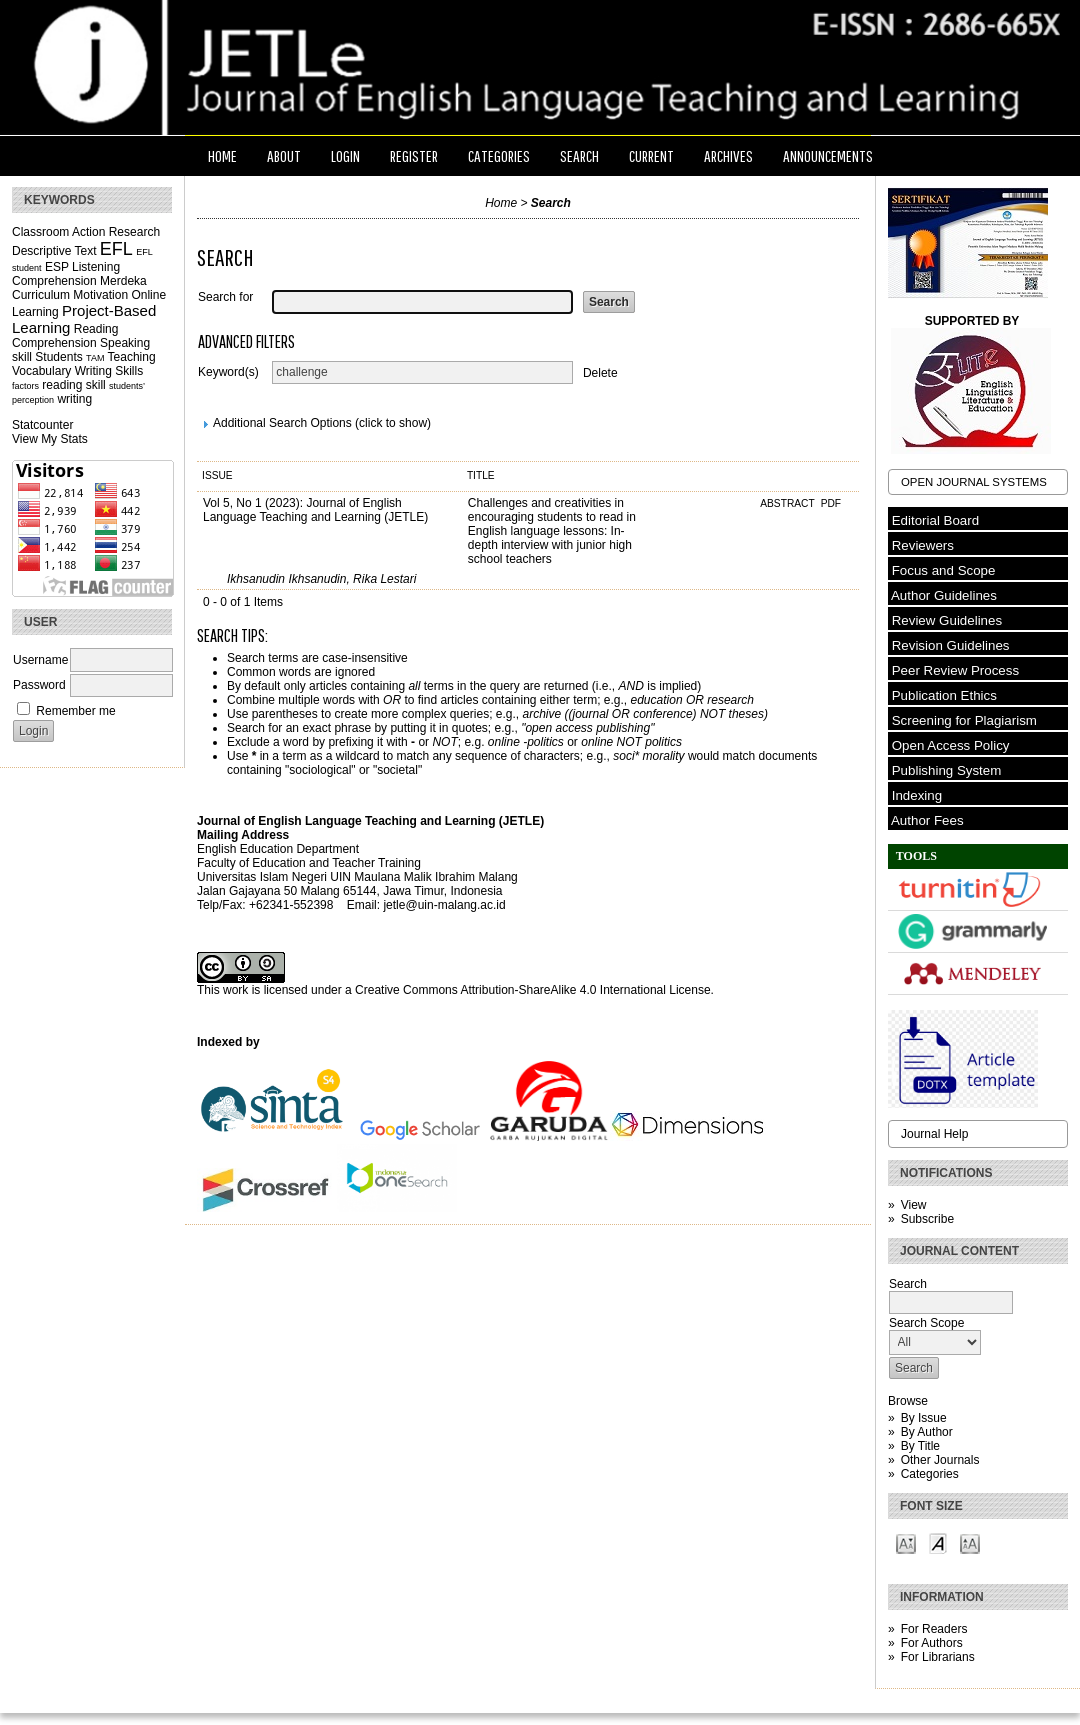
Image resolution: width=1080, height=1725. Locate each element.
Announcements (828, 155)
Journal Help (934, 1134)
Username (40, 660)
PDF (831, 503)
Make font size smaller (906, 1542)
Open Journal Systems (974, 482)
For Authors (932, 1643)
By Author (927, 1432)
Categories (930, 1474)
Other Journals (940, 1460)
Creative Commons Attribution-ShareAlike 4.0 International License (533, 990)
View (914, 1205)
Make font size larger (970, 1542)
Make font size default (938, 1542)
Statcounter (42, 425)
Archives (728, 155)
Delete (600, 372)
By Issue (924, 1418)
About (284, 155)
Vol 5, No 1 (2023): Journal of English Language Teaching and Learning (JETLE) (315, 510)
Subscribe (927, 1219)
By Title (920, 1446)
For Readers (934, 1629)
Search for (225, 297)
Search (579, 155)
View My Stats (50, 439)
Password (39, 685)
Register (414, 155)
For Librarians (938, 1657)
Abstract (788, 503)
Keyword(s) (228, 372)
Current (651, 155)
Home (222, 155)
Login (345, 155)
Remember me (75, 711)
